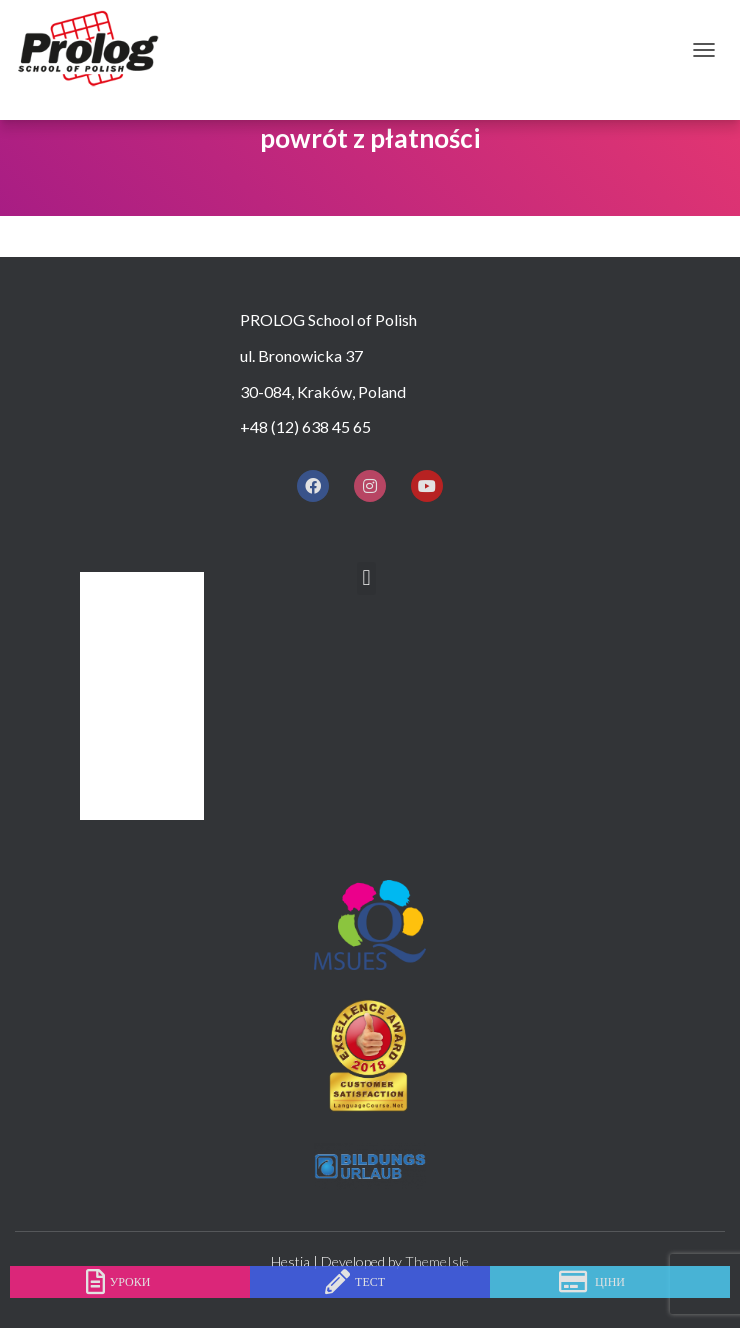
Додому (125, 585)
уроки (130, 1281)
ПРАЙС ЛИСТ (139, 693)
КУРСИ (116, 657)
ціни (610, 1281)
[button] (366, 578)
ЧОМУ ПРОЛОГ (147, 621)
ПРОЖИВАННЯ (146, 730)
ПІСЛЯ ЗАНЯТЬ (146, 766)
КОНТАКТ (127, 802)
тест (370, 1281)
